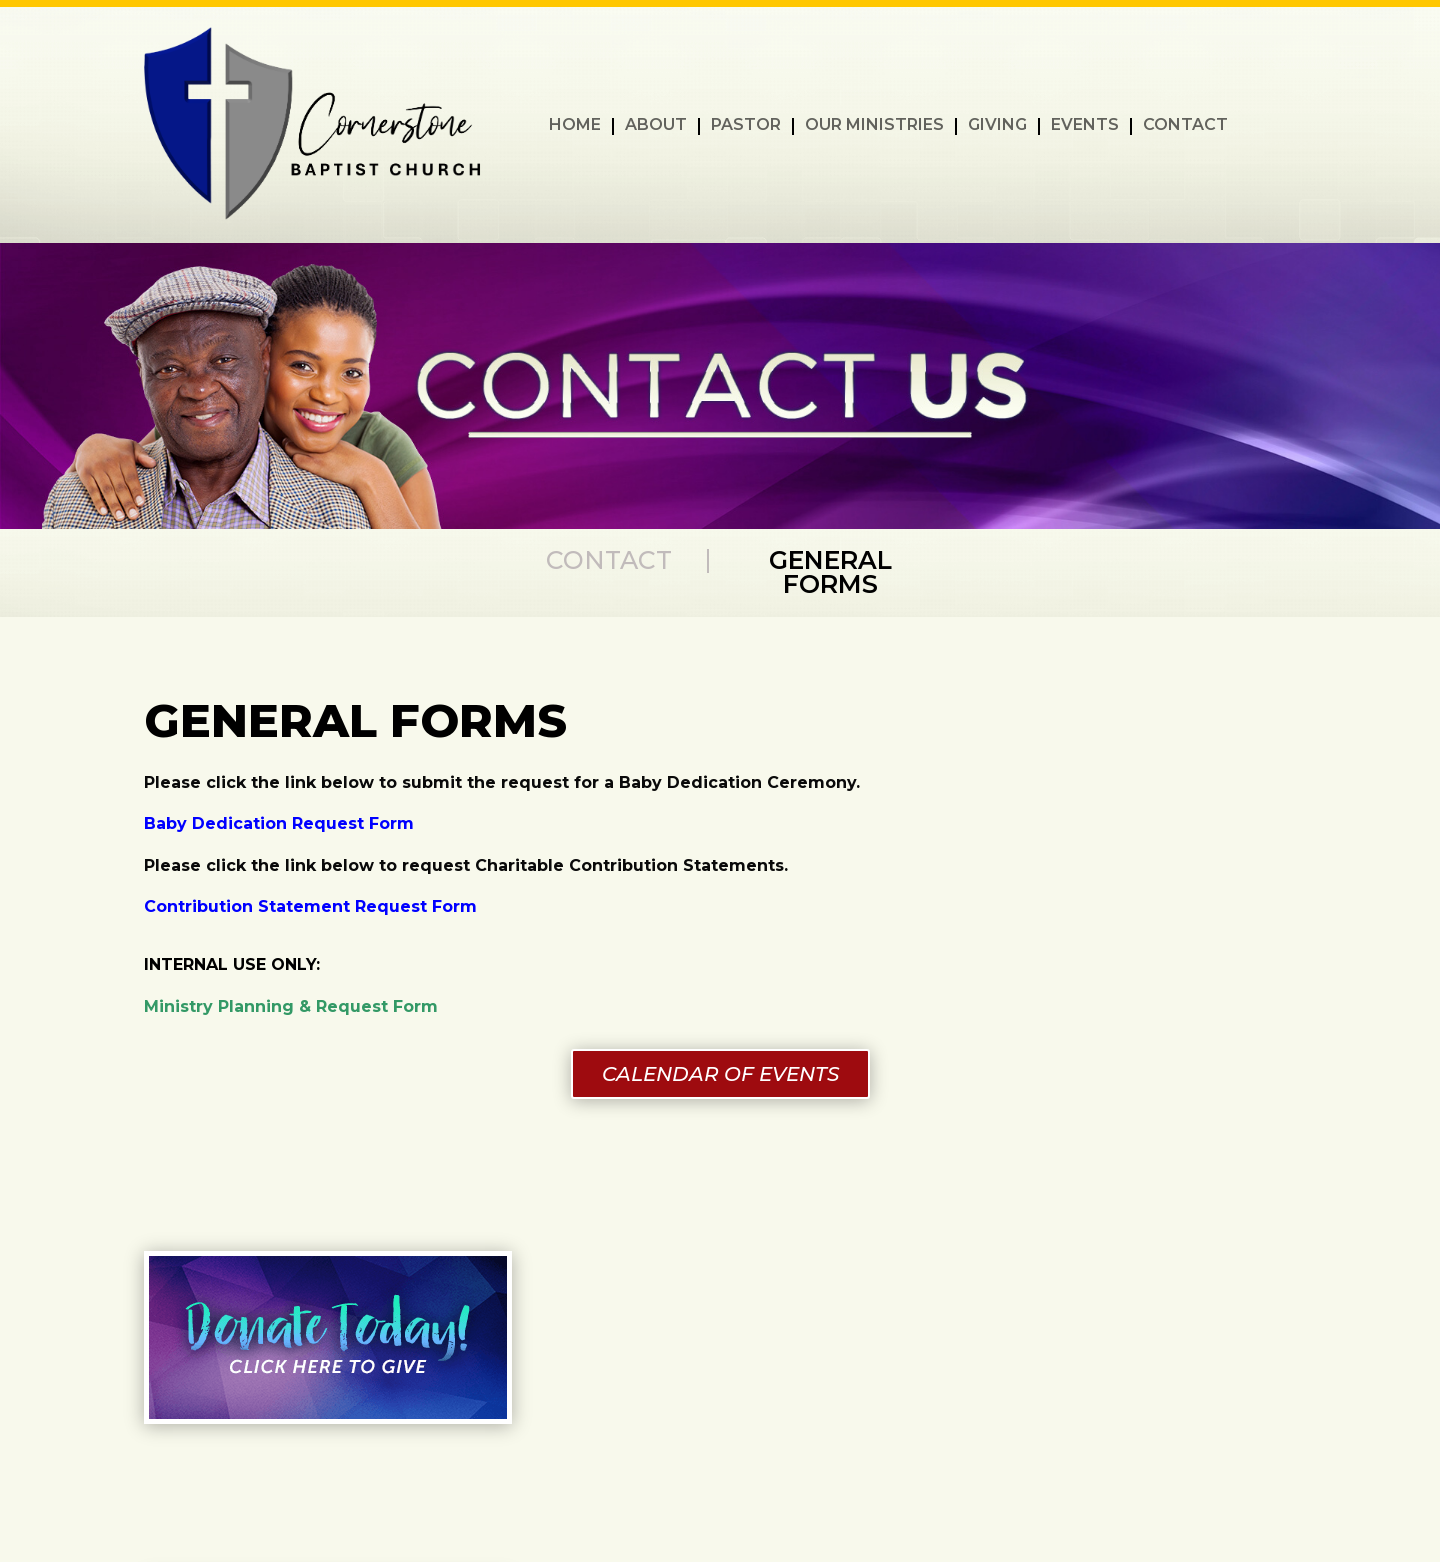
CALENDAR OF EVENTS (720, 1074)
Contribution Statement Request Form (310, 906)
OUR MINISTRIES (874, 126)
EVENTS (1085, 126)
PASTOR (746, 126)
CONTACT (1185, 126)
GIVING (997, 126)
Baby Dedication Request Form (279, 823)
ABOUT (656, 126)
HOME (575, 126)
